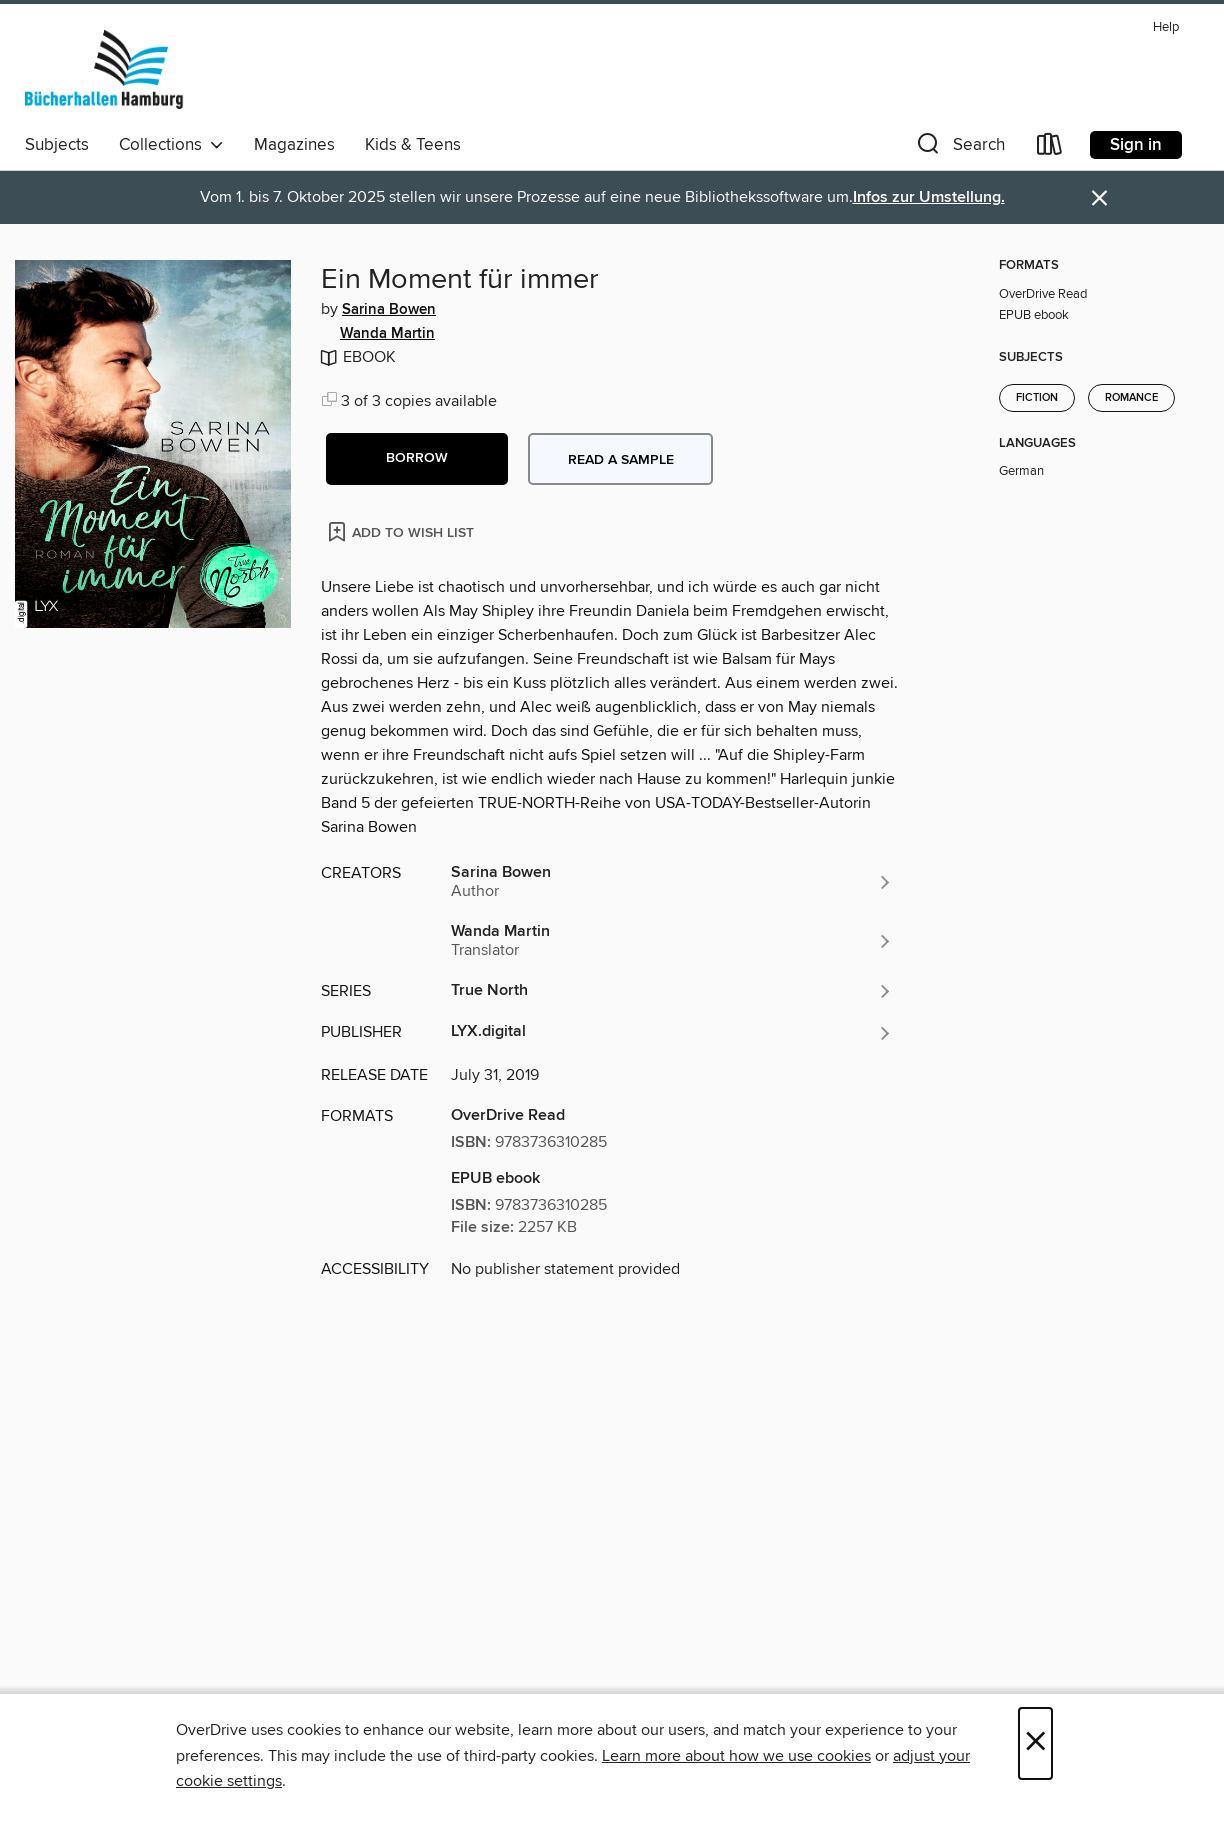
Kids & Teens (413, 145)
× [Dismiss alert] (1099, 198)
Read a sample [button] (621, 460)
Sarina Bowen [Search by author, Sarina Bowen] (389, 310)
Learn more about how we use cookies (736, 1756)
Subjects (57, 145)
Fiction (1037, 398)
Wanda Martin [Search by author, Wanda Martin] (387, 334)
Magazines (294, 145)
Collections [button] (171, 145)
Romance (1131, 398)
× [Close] (1035, 1743)
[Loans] (1050, 148)
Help (1166, 27)
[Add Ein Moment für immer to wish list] (402, 531)
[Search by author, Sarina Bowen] (672, 882)
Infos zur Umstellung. (929, 197)
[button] (959, 148)
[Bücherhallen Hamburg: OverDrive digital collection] (104, 69)
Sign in (1136, 145)
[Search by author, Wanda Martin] (672, 941)
